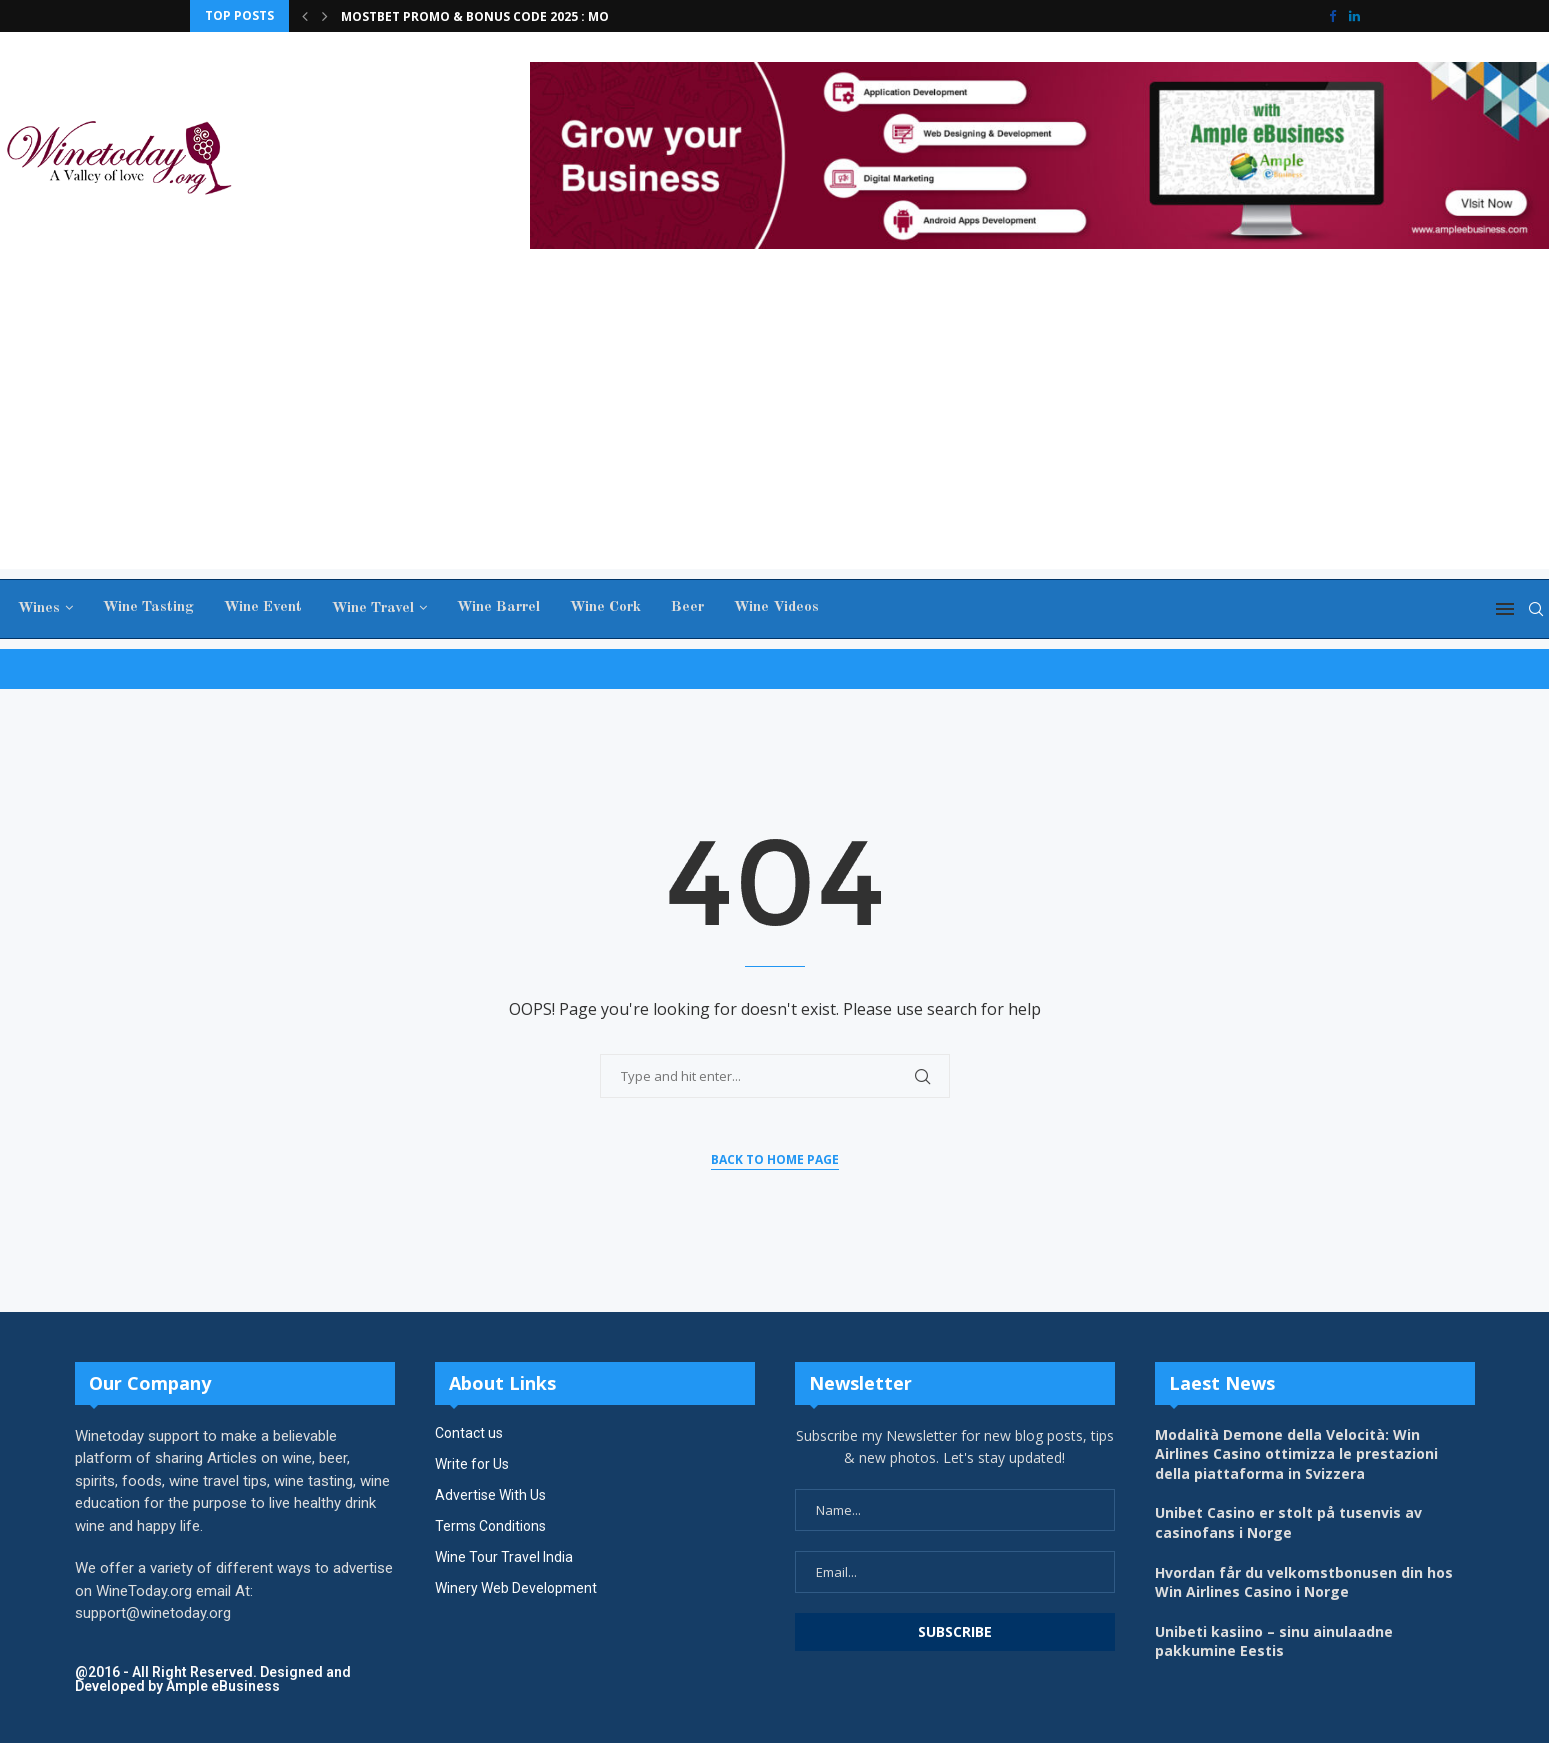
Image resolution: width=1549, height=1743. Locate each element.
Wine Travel (370, 608)
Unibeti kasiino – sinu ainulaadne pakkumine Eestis (1274, 1641)
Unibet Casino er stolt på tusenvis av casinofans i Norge (1288, 1522)
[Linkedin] (1354, 16)
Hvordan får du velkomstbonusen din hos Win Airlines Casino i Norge (1304, 1582)
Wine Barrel (495, 607)
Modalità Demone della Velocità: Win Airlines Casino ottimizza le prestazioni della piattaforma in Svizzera (1296, 1454)
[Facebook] (1332, 16)
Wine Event (260, 607)
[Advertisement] (775, 429)
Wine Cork (602, 607)
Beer (684, 607)
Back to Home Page (775, 1159)
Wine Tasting (145, 607)
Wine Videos (773, 607)
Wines (36, 608)
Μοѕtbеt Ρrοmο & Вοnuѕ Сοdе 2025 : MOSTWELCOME (513, 16)
